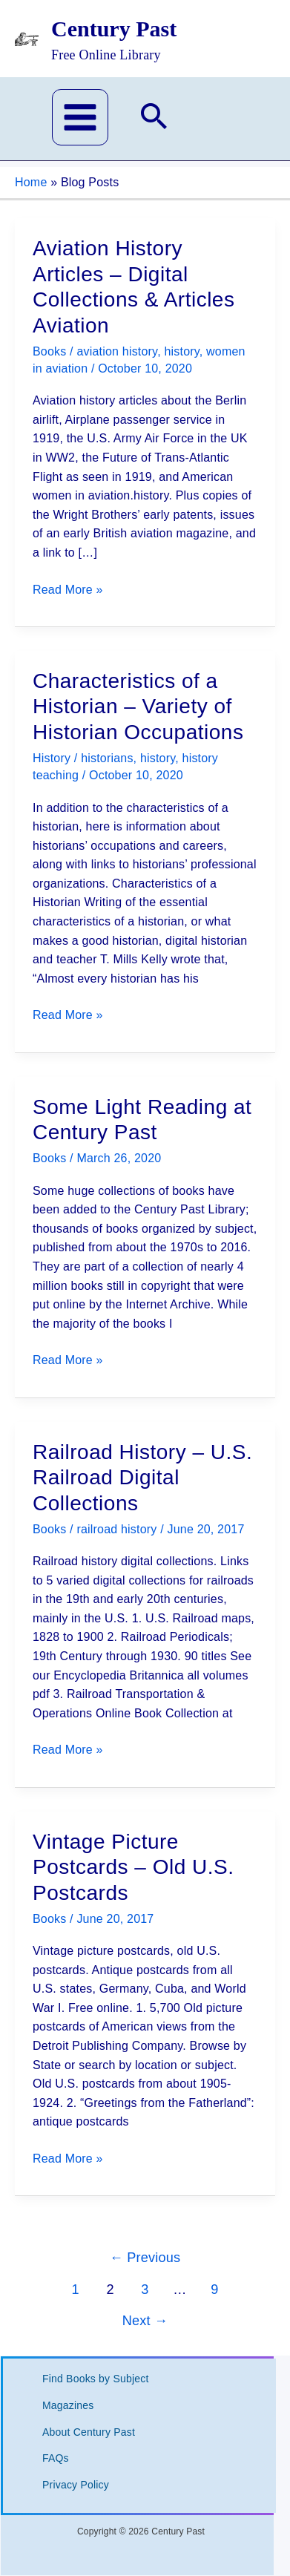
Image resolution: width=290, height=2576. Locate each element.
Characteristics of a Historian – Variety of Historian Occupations (138, 706)
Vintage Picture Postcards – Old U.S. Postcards (133, 1867)
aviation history (116, 351)
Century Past (114, 28)
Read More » (68, 590)
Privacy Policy (75, 2485)
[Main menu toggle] (80, 117)
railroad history (116, 1529)
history (181, 351)
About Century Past (88, 2432)
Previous (145, 2257)
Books (49, 351)
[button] (154, 119)
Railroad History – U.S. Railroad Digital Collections (142, 1478)
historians (107, 758)
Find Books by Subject (95, 2379)
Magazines (68, 2405)
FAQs (55, 2458)
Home (31, 182)
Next (145, 2320)
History (51, 758)
